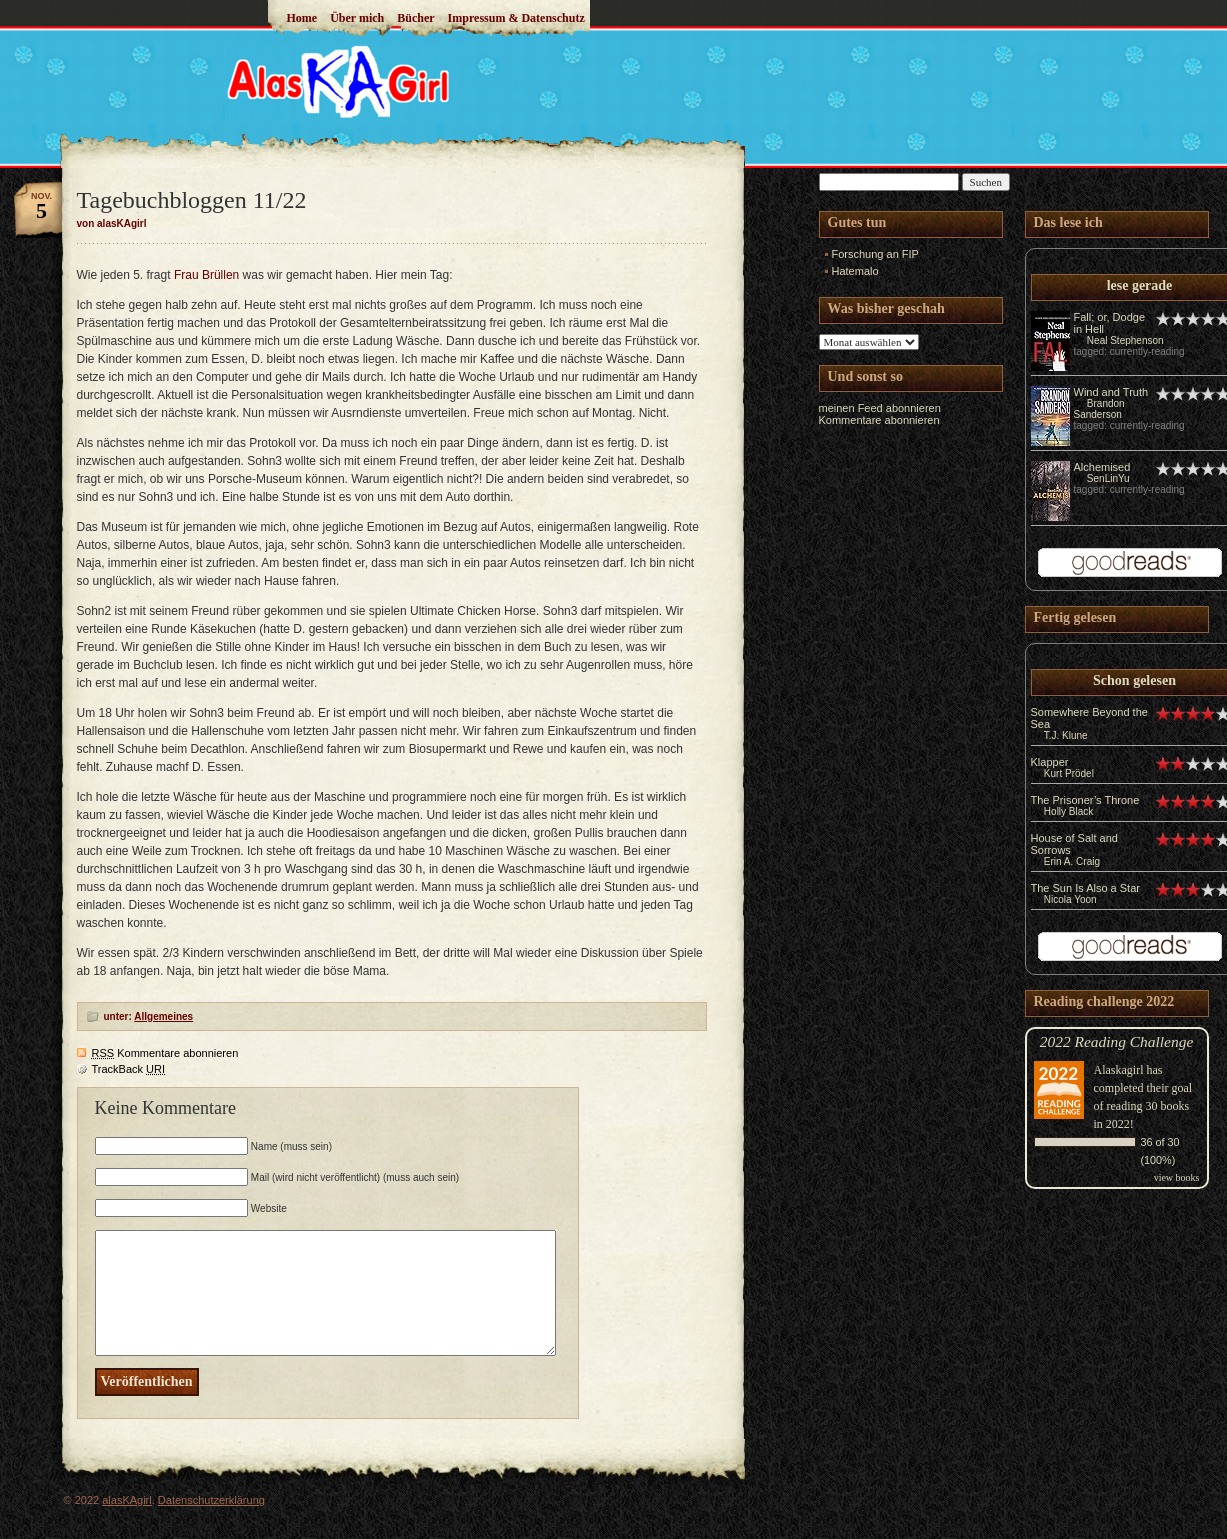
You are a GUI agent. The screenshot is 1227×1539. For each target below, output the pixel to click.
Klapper (1050, 762)
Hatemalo (855, 271)
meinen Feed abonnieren (880, 408)
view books (1177, 1177)
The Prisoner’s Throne (1085, 800)
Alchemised (1102, 467)
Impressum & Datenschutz (516, 18)
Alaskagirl (1119, 1070)
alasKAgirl (127, 1500)
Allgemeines (163, 1016)
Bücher (415, 18)
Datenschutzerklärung (211, 1500)
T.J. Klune (1066, 735)
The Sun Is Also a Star (1085, 888)
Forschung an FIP (875, 254)
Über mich (357, 18)
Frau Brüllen (206, 275)
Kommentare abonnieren (165, 1053)
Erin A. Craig (1072, 861)
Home (302, 18)
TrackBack (129, 1069)
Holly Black (1068, 811)
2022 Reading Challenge (1117, 1041)
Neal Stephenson (1125, 340)
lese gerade (1140, 285)
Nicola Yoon (1070, 899)
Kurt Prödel (1069, 773)
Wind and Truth (1111, 392)
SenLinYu (1108, 478)
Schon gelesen (1134, 680)
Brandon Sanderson (1099, 409)
